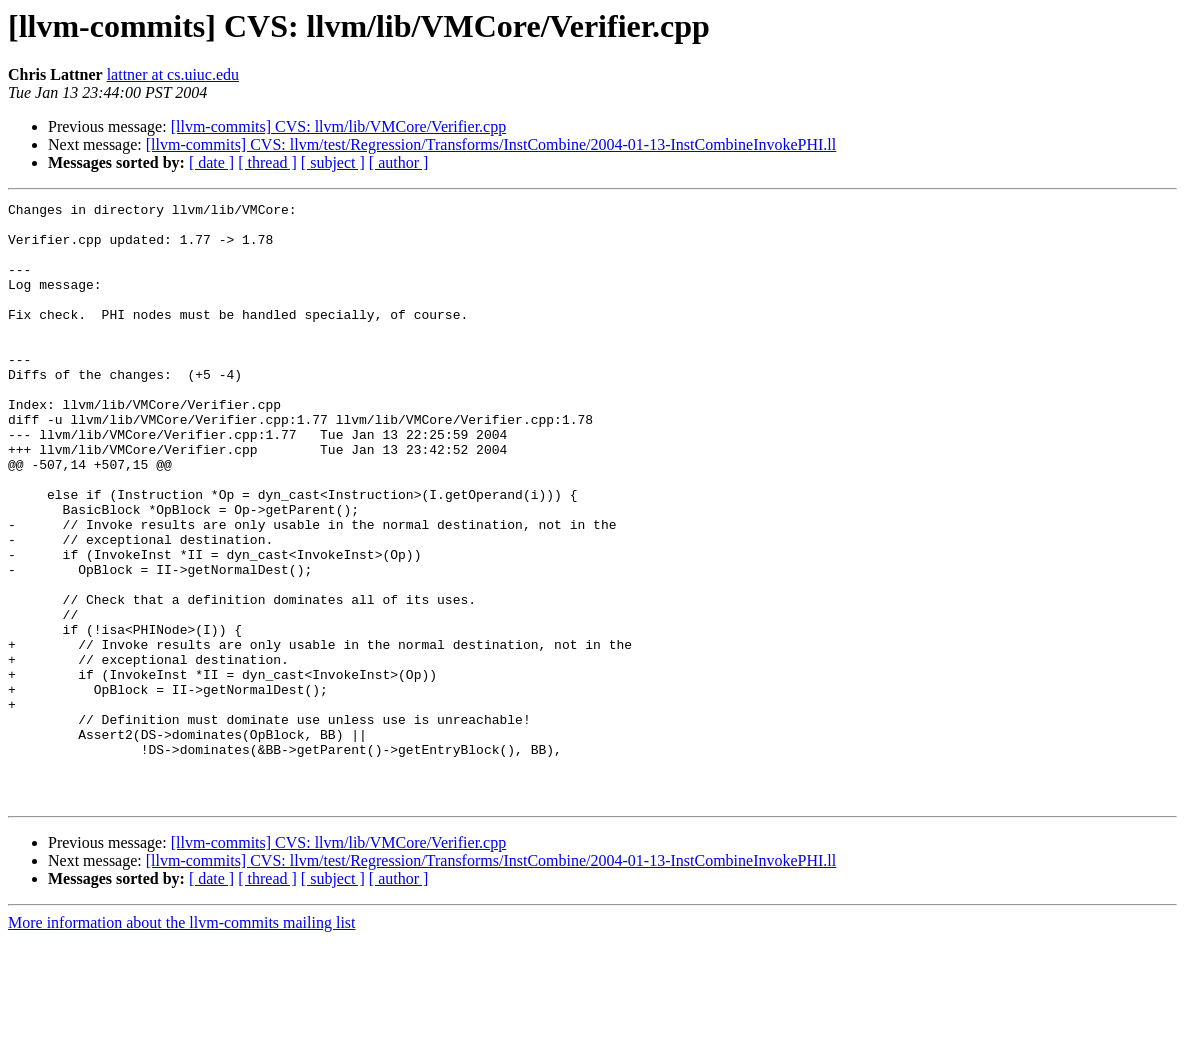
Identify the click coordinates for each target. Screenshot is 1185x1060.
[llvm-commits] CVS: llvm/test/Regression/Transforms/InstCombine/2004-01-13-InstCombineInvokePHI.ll (491, 144)
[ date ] (211, 162)
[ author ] (399, 162)
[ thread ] (267, 162)
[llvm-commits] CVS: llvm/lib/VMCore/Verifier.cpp (339, 126)
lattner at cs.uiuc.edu (173, 74)
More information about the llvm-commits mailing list (182, 1042)
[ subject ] (333, 162)
